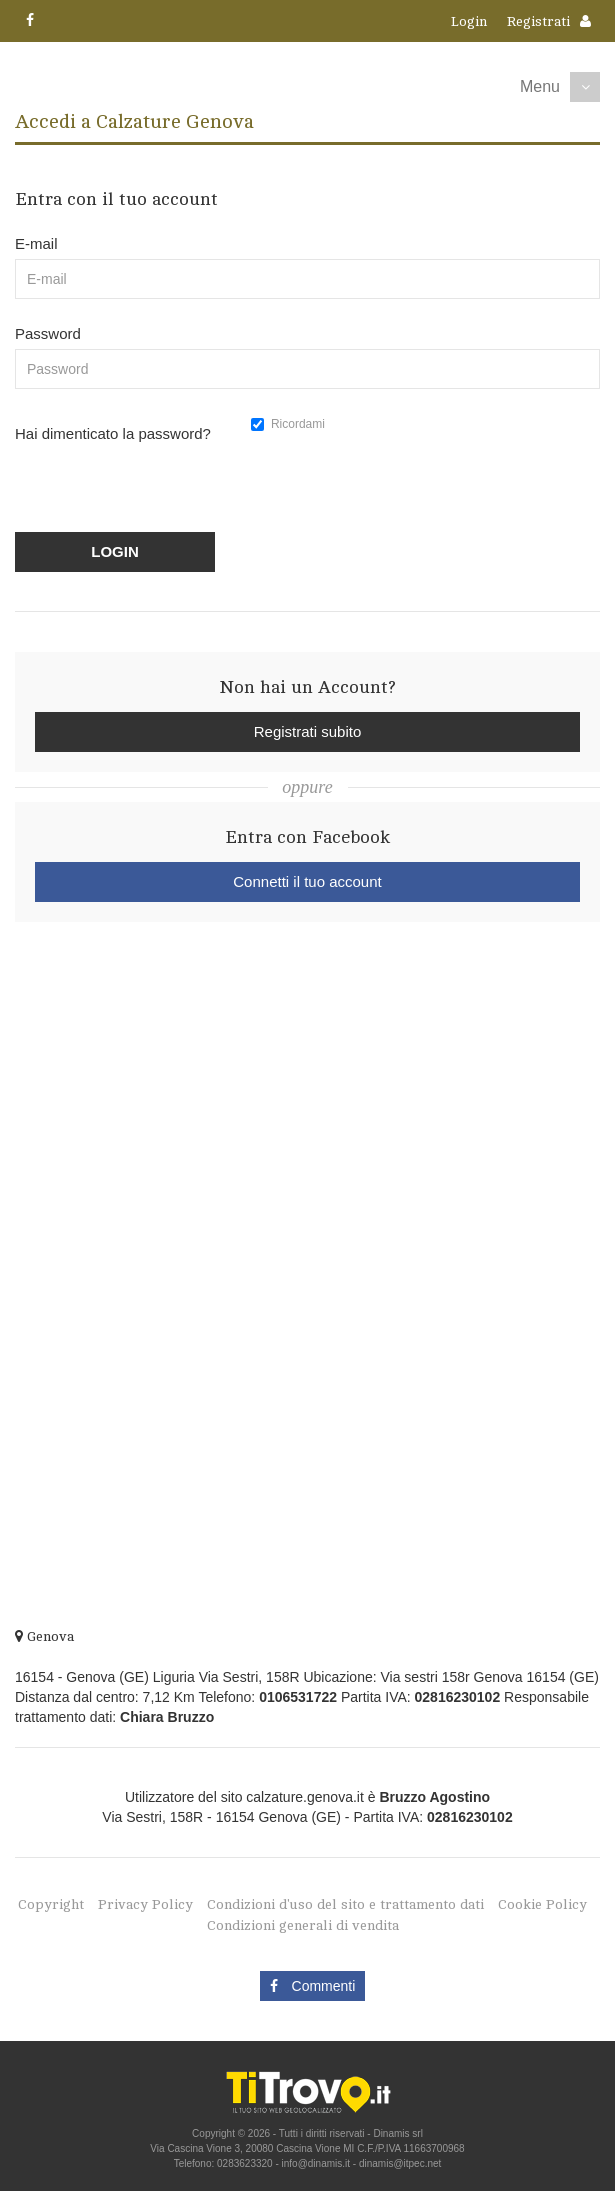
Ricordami (288, 424)
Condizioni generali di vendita (303, 1925)
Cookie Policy (542, 1904)
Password (48, 333)
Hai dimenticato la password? (113, 433)
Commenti (313, 1986)
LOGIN (115, 551)
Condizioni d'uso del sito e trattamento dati (345, 1904)
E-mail (36, 243)
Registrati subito (308, 731)
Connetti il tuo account (307, 881)
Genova (44, 1636)
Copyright (51, 1904)
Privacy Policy (145, 1904)
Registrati (538, 21)
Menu (540, 86)
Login (469, 21)
